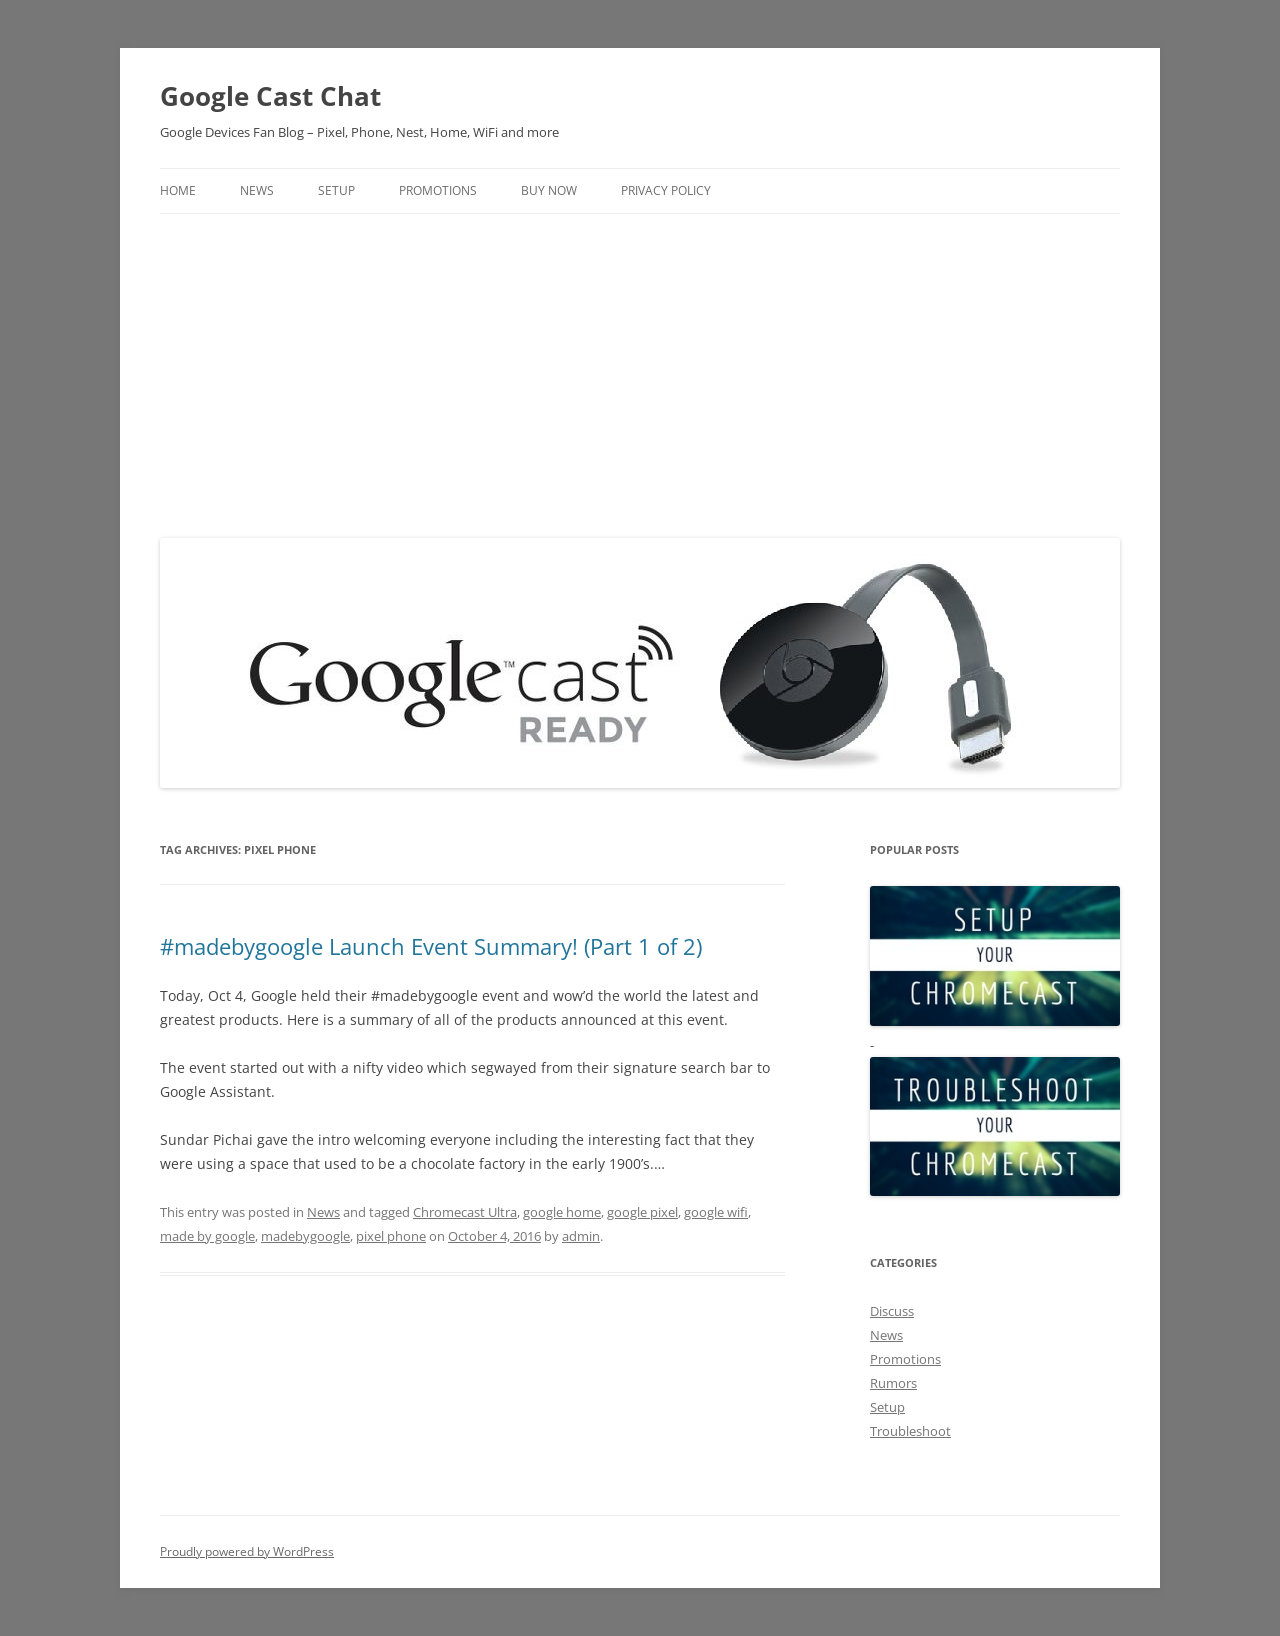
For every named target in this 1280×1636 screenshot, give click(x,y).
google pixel (642, 1212)
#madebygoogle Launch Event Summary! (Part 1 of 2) (431, 946)
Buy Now (549, 190)
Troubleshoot (910, 1431)
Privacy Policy (666, 190)
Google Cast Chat (270, 96)
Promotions (438, 190)
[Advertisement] (640, 364)
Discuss (892, 1311)
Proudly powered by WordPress (247, 1551)
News (257, 190)
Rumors (893, 1383)
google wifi (716, 1212)
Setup (336, 190)
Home (178, 190)
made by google (207, 1236)
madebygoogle (305, 1236)
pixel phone (391, 1236)
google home (562, 1212)
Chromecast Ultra (465, 1212)
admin (581, 1236)
